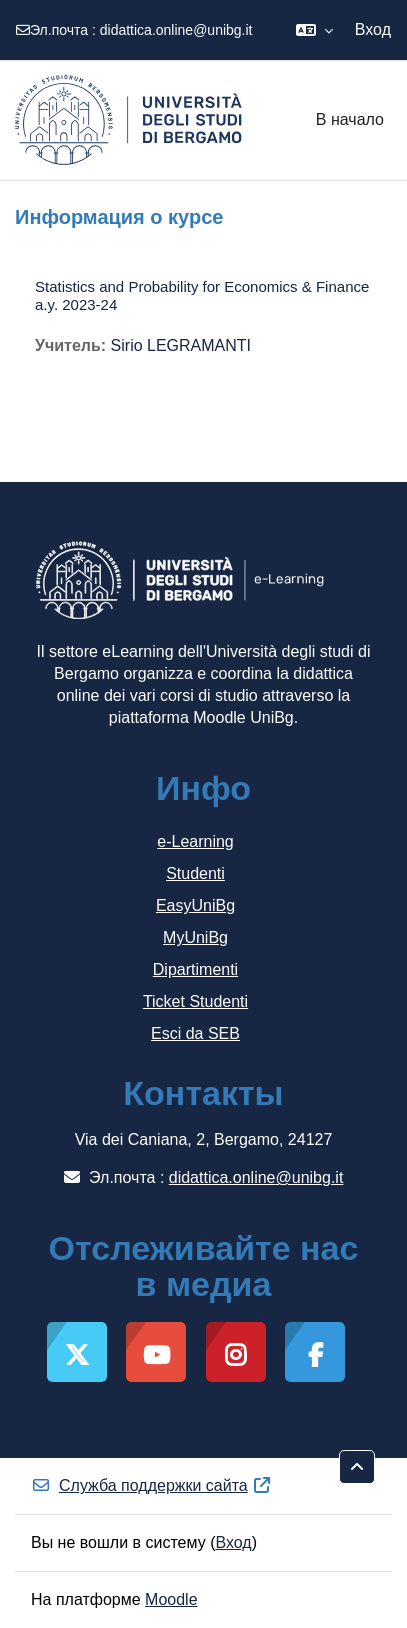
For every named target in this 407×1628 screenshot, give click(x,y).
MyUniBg (195, 937)
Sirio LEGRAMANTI (181, 345)
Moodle (171, 1599)
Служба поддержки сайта (151, 1485)
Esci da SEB (195, 1033)
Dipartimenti (195, 969)
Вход (373, 29)
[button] (314, 30)
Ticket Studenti (195, 1001)
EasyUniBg (195, 905)
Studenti (195, 873)
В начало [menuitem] (350, 119)
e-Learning (195, 841)
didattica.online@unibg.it (176, 30)
